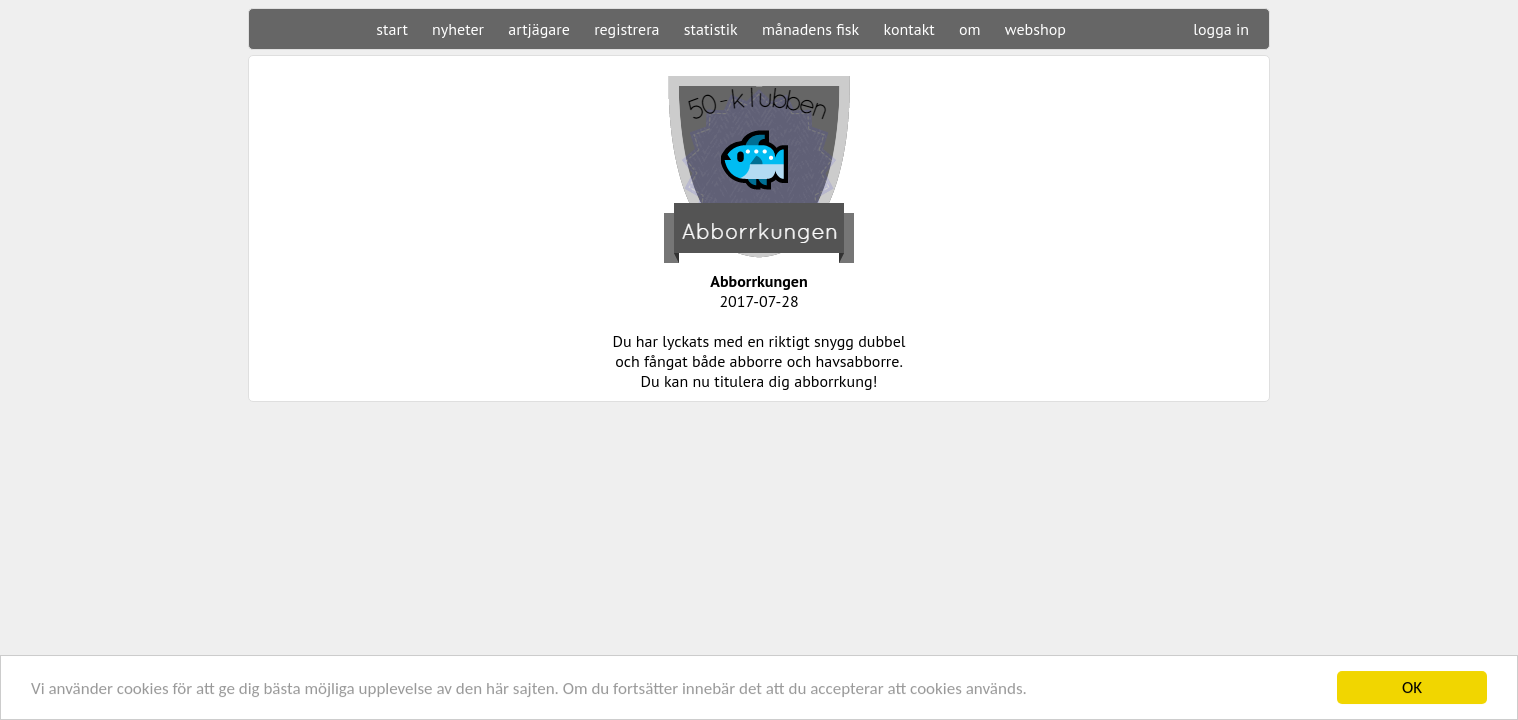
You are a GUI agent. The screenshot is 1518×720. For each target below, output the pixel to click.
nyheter (458, 29)
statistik (711, 29)
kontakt (908, 29)
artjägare (539, 29)
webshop (1035, 29)
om (970, 29)
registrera (626, 29)
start (391, 29)
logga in (1221, 29)
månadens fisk (810, 29)
